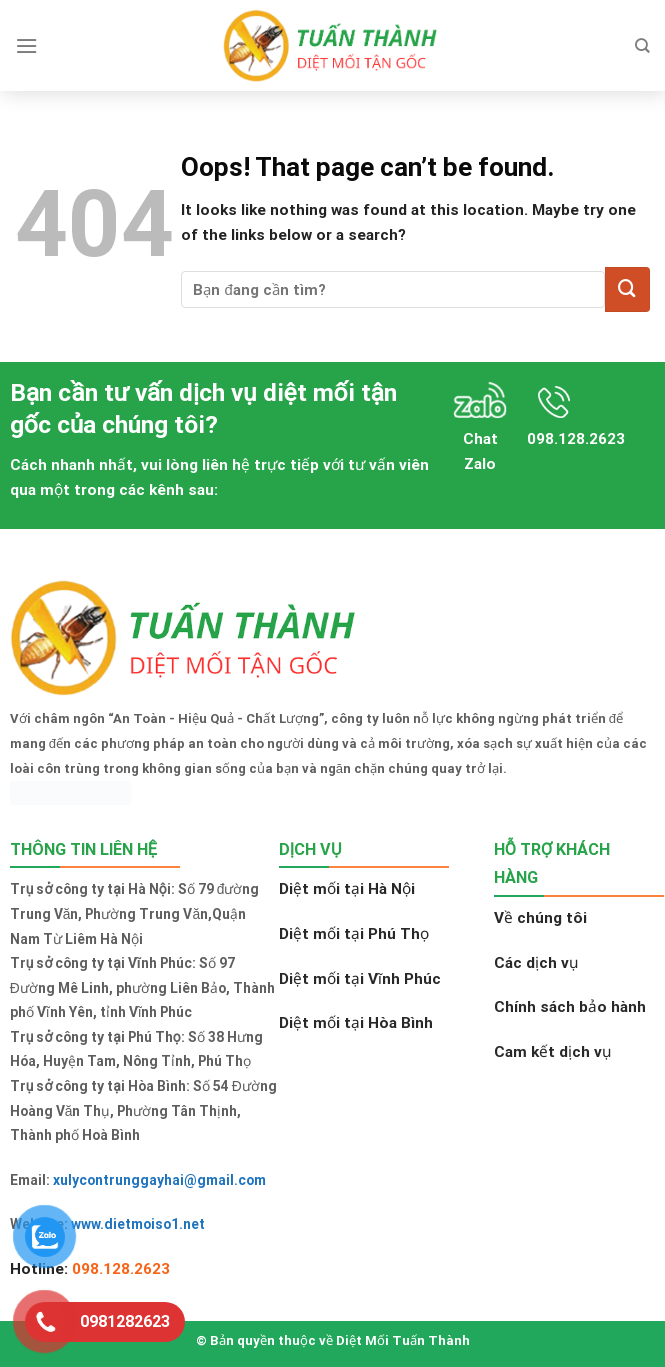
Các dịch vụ (536, 963)
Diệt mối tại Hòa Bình (356, 1023)
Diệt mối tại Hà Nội (347, 889)
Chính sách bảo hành (570, 1007)
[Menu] (26, 46)
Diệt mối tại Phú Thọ (354, 934)
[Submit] (627, 289)
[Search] (642, 46)
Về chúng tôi (540, 918)
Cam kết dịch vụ (552, 1052)
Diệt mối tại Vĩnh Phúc (360, 979)
